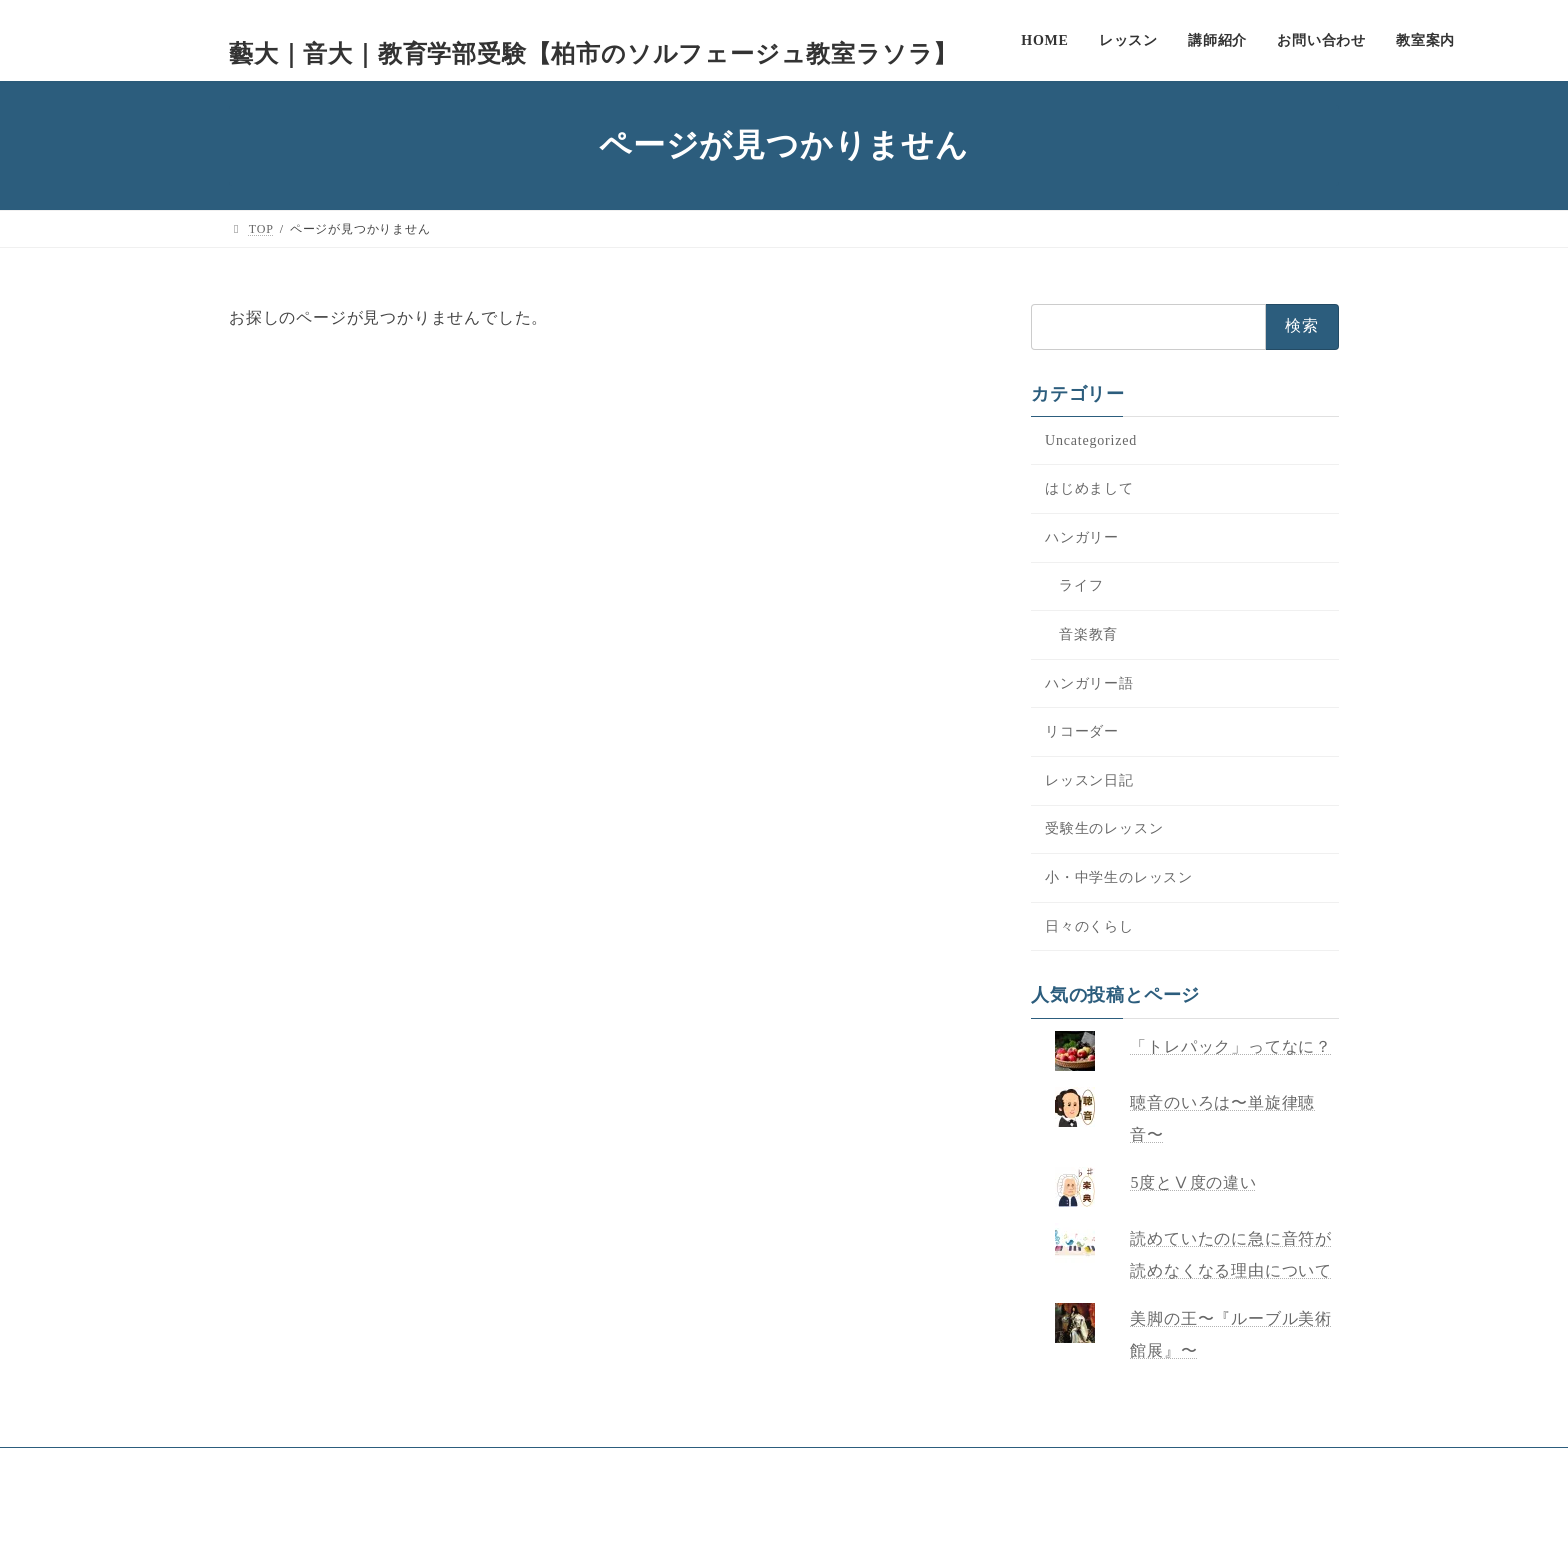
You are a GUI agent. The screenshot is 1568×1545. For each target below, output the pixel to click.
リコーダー (1082, 731)
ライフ (1081, 585)
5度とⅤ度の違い (1194, 1182)
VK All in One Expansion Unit (920, 1511)
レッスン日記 (1089, 780)
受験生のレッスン (1104, 828)
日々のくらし (1089, 926)
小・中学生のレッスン (1119, 877)
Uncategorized (1091, 440)
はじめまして (1089, 488)
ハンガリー (1082, 537)
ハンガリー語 (1089, 683)
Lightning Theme (769, 1511)
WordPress (660, 1511)
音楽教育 (1088, 634)
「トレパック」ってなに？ (1232, 1046)
